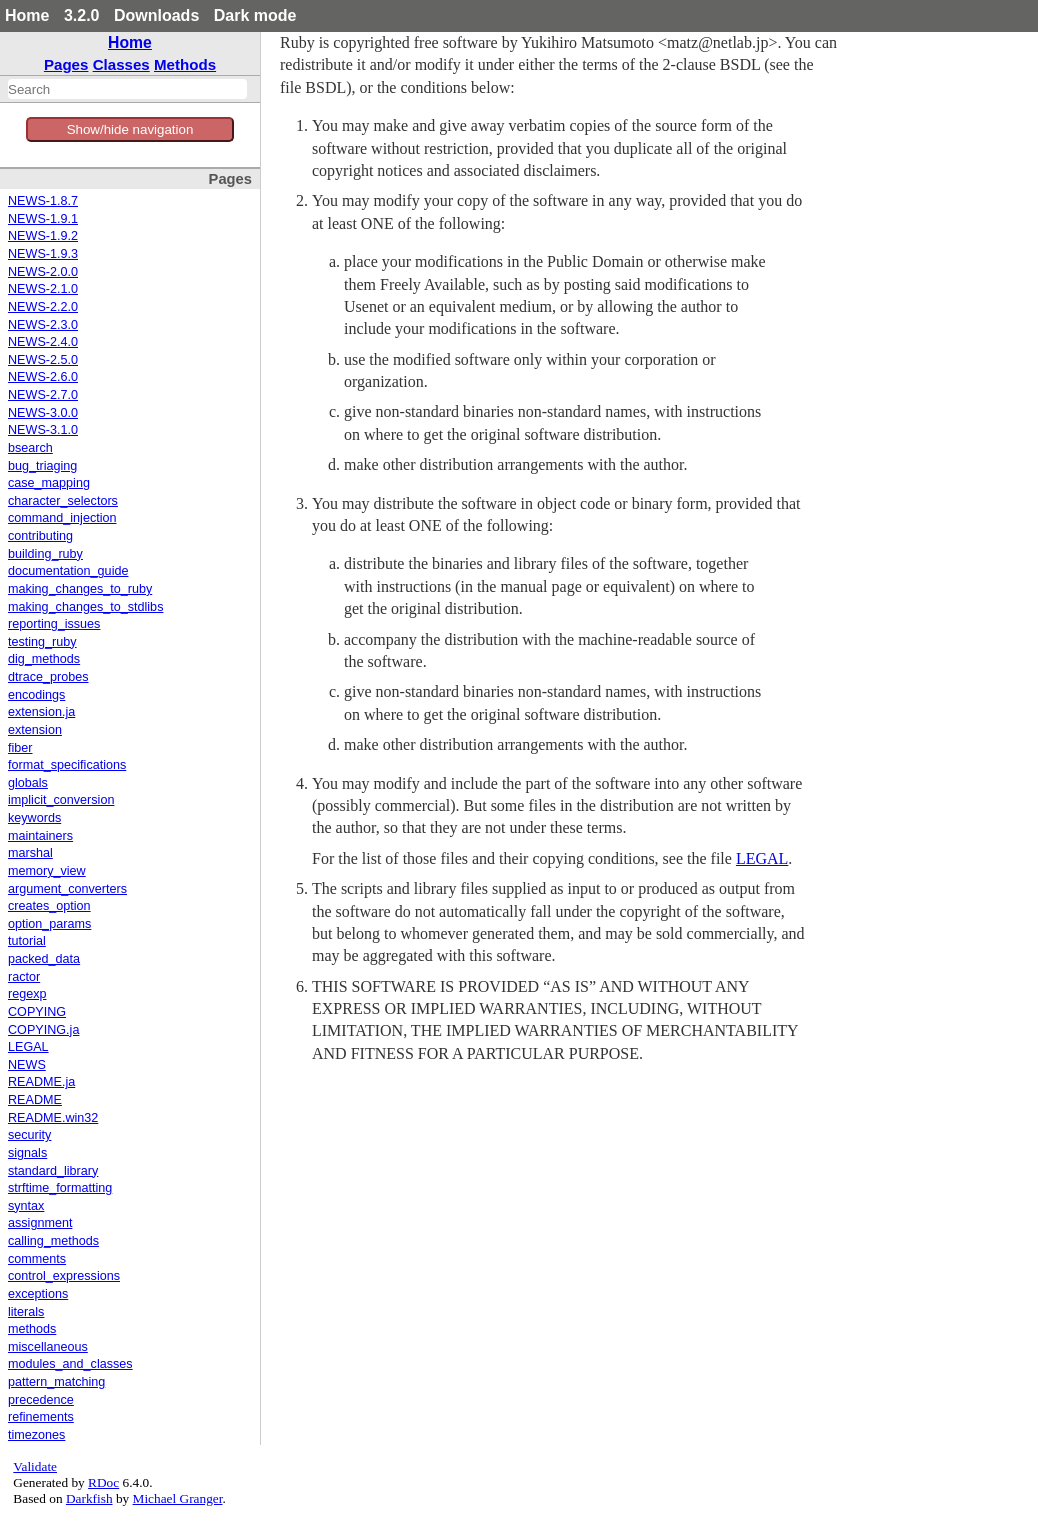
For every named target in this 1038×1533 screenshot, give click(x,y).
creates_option (49, 906)
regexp (27, 994)
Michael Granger (178, 1498)
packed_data (44, 959)
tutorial (27, 941)
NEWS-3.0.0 (43, 413)
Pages (66, 64)
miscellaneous (48, 1347)
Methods (185, 64)
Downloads (156, 15)
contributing (40, 536)
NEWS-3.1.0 (43, 430)
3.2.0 (82, 15)
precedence (41, 1400)
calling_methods (53, 1241)
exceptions (38, 1294)
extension (35, 730)
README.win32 (53, 1118)
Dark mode (255, 15)
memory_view (47, 871)
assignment (40, 1223)
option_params (49, 924)
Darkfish (89, 1498)
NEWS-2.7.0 (43, 395)
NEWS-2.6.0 (43, 377)
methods (32, 1329)
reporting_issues (54, 624)
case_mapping (49, 483)
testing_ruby (42, 642)
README (35, 1100)
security (29, 1135)
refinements (41, 1417)
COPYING (37, 1012)
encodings (36, 695)
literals (26, 1312)
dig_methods (44, 659)
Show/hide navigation (130, 129)
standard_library (53, 1171)
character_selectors (63, 501)
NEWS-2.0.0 (43, 272)
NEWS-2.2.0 (43, 307)
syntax (26, 1206)
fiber (20, 748)
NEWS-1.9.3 (43, 254)
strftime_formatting (60, 1188)
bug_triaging (42, 466)
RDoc (103, 1482)
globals (28, 783)
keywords (34, 818)
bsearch (30, 448)
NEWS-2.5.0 (43, 360)
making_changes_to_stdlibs (85, 607)
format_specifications (67, 765)
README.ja (41, 1082)
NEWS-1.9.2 (43, 236)
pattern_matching (56, 1382)
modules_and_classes (70, 1364)
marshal (30, 853)
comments (37, 1259)
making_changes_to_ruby (80, 589)
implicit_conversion (61, 800)
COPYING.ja (43, 1030)
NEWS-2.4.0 (43, 342)
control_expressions (64, 1276)
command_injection (62, 518)
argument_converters (67, 889)
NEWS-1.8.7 (43, 201)
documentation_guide (68, 571)
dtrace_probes (48, 677)
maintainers (40, 836)
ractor (24, 977)
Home (27, 15)
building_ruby (45, 554)
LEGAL (28, 1047)
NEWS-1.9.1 (43, 219)
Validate (35, 1466)
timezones (36, 1435)
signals (27, 1153)
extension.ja (41, 712)
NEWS (27, 1065)
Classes (121, 64)
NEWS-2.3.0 (43, 325)
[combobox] (127, 89)
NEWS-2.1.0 (43, 289)
